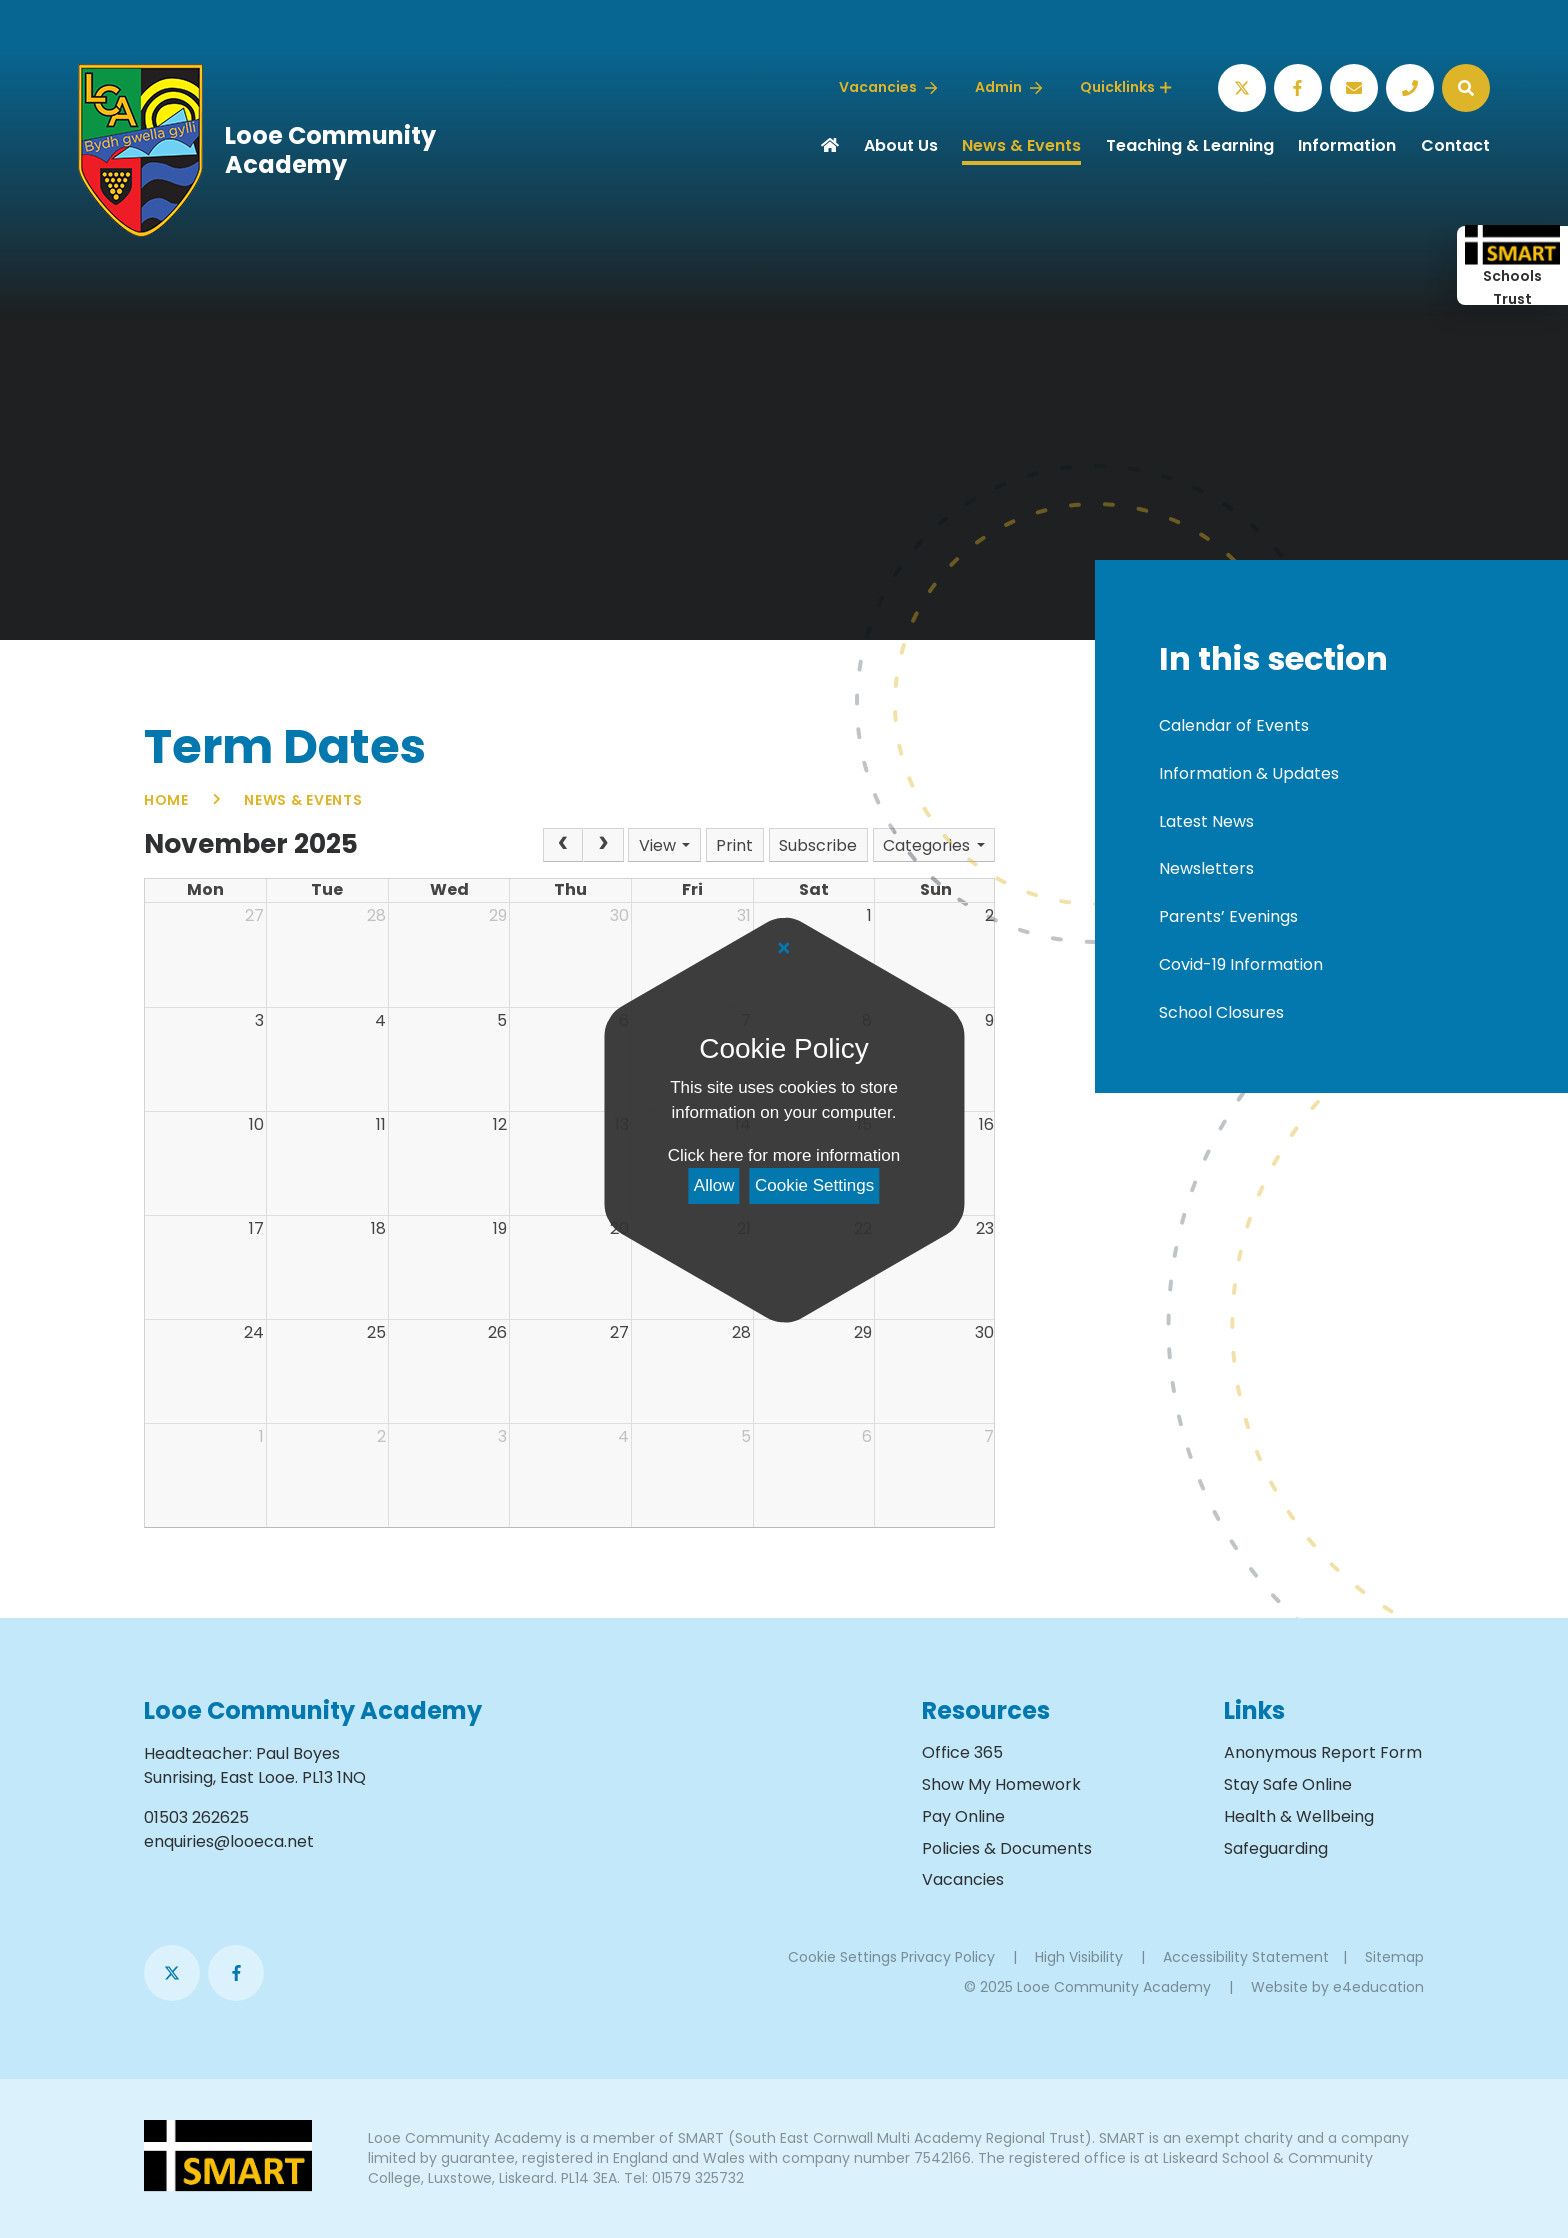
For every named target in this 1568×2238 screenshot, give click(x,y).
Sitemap (1394, 1957)
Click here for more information (784, 1155)
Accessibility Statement (1246, 1957)
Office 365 (962, 1752)
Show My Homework (1001, 1784)
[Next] (603, 845)
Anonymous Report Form (1323, 1752)
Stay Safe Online (1288, 1784)
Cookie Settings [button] (842, 1957)
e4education (1378, 1987)
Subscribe (818, 845)
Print (734, 845)
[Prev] (563, 845)
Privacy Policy (948, 1957)
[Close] (784, 949)
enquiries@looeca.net (229, 1841)
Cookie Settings (814, 1185)
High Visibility (1079, 1957)
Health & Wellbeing (1299, 1816)
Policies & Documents (1007, 1848)
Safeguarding (1276, 1848)
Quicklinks (1125, 87)
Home (166, 800)
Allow (714, 1185)
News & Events (303, 800)
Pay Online (963, 1816)
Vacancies (963, 1879)
